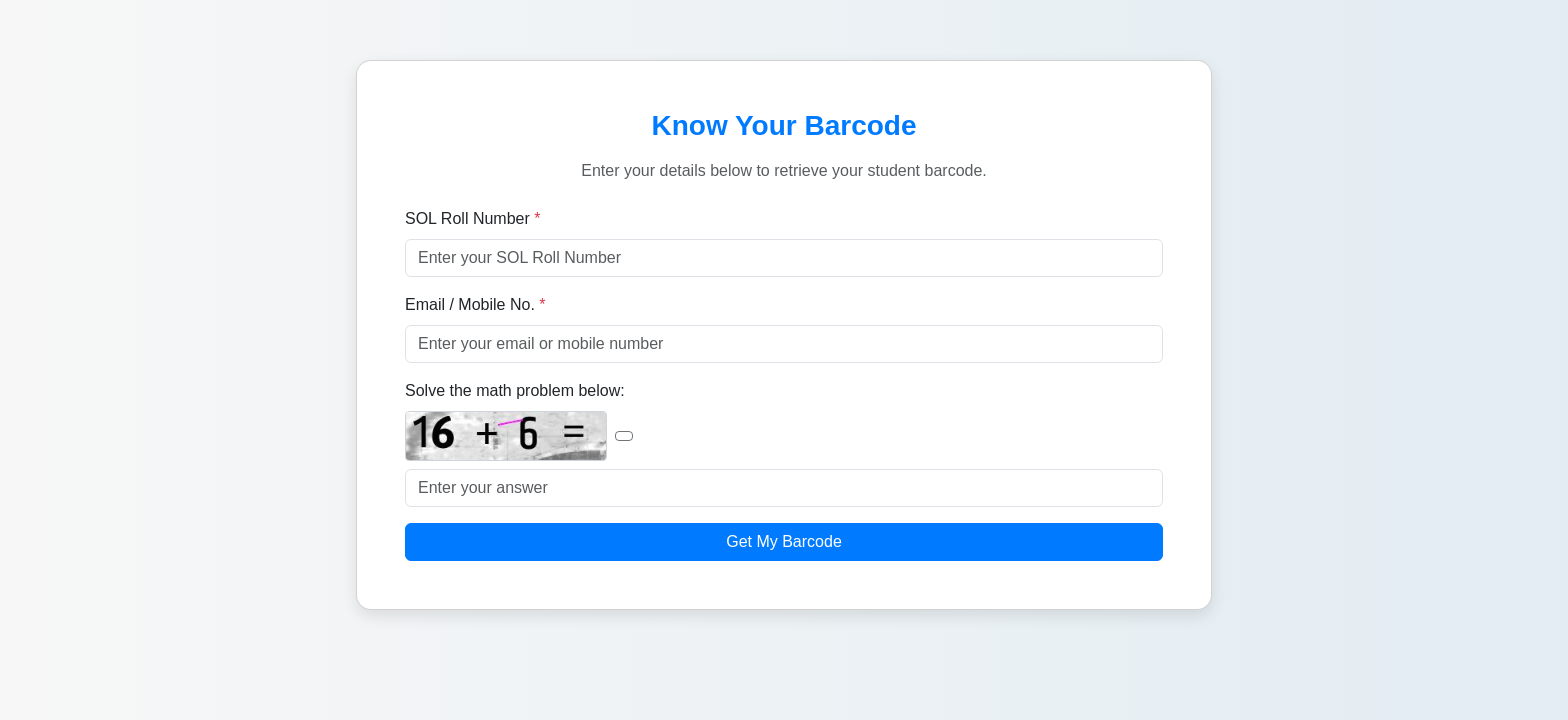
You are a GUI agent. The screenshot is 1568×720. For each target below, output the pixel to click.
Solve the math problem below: (515, 390)
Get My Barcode (784, 541)
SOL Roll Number (472, 218)
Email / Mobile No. (475, 304)
